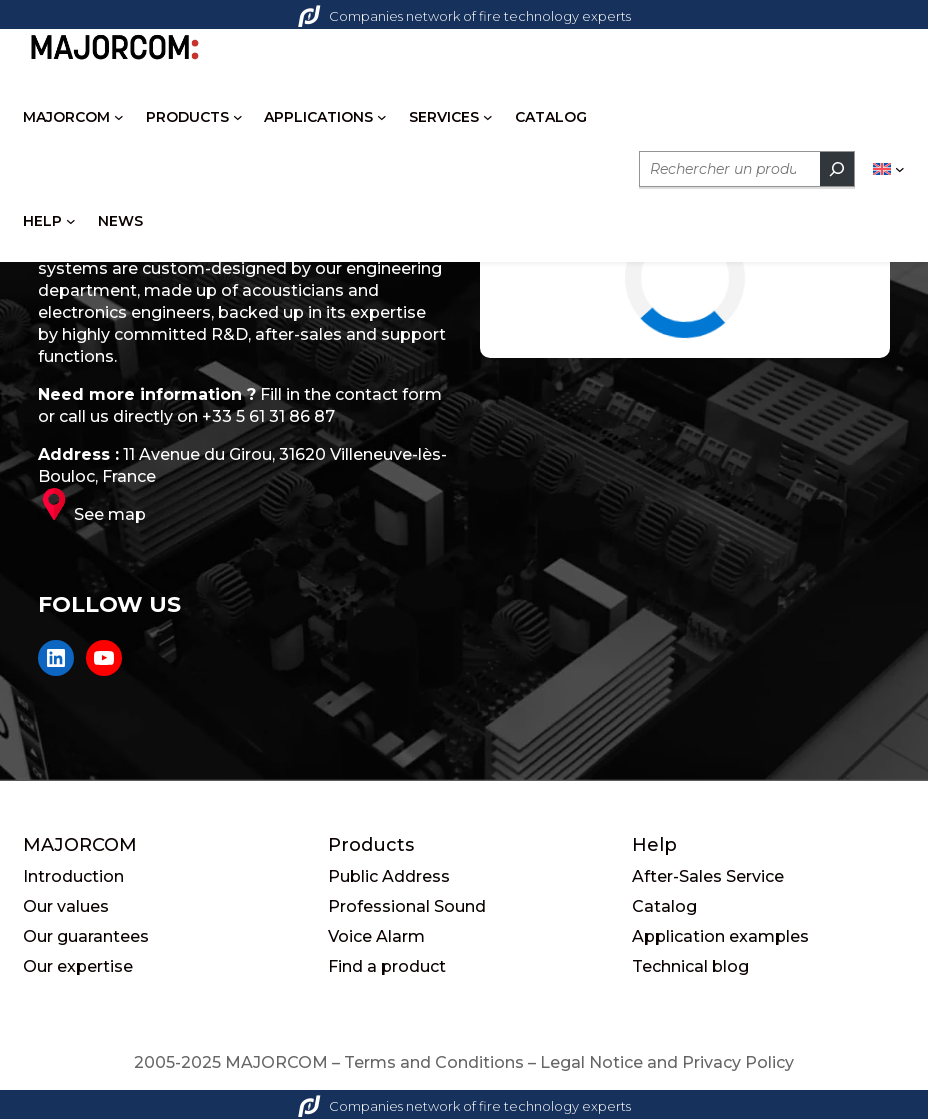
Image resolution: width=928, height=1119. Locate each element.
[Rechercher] (837, 169)
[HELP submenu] (71, 221)
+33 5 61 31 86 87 (268, 416)
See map (110, 514)
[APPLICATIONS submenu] (382, 117)
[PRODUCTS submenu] (238, 117)
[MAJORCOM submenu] (119, 117)
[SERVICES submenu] (488, 117)
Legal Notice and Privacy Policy (667, 1062)
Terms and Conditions (434, 1062)
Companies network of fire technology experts (464, 16)
